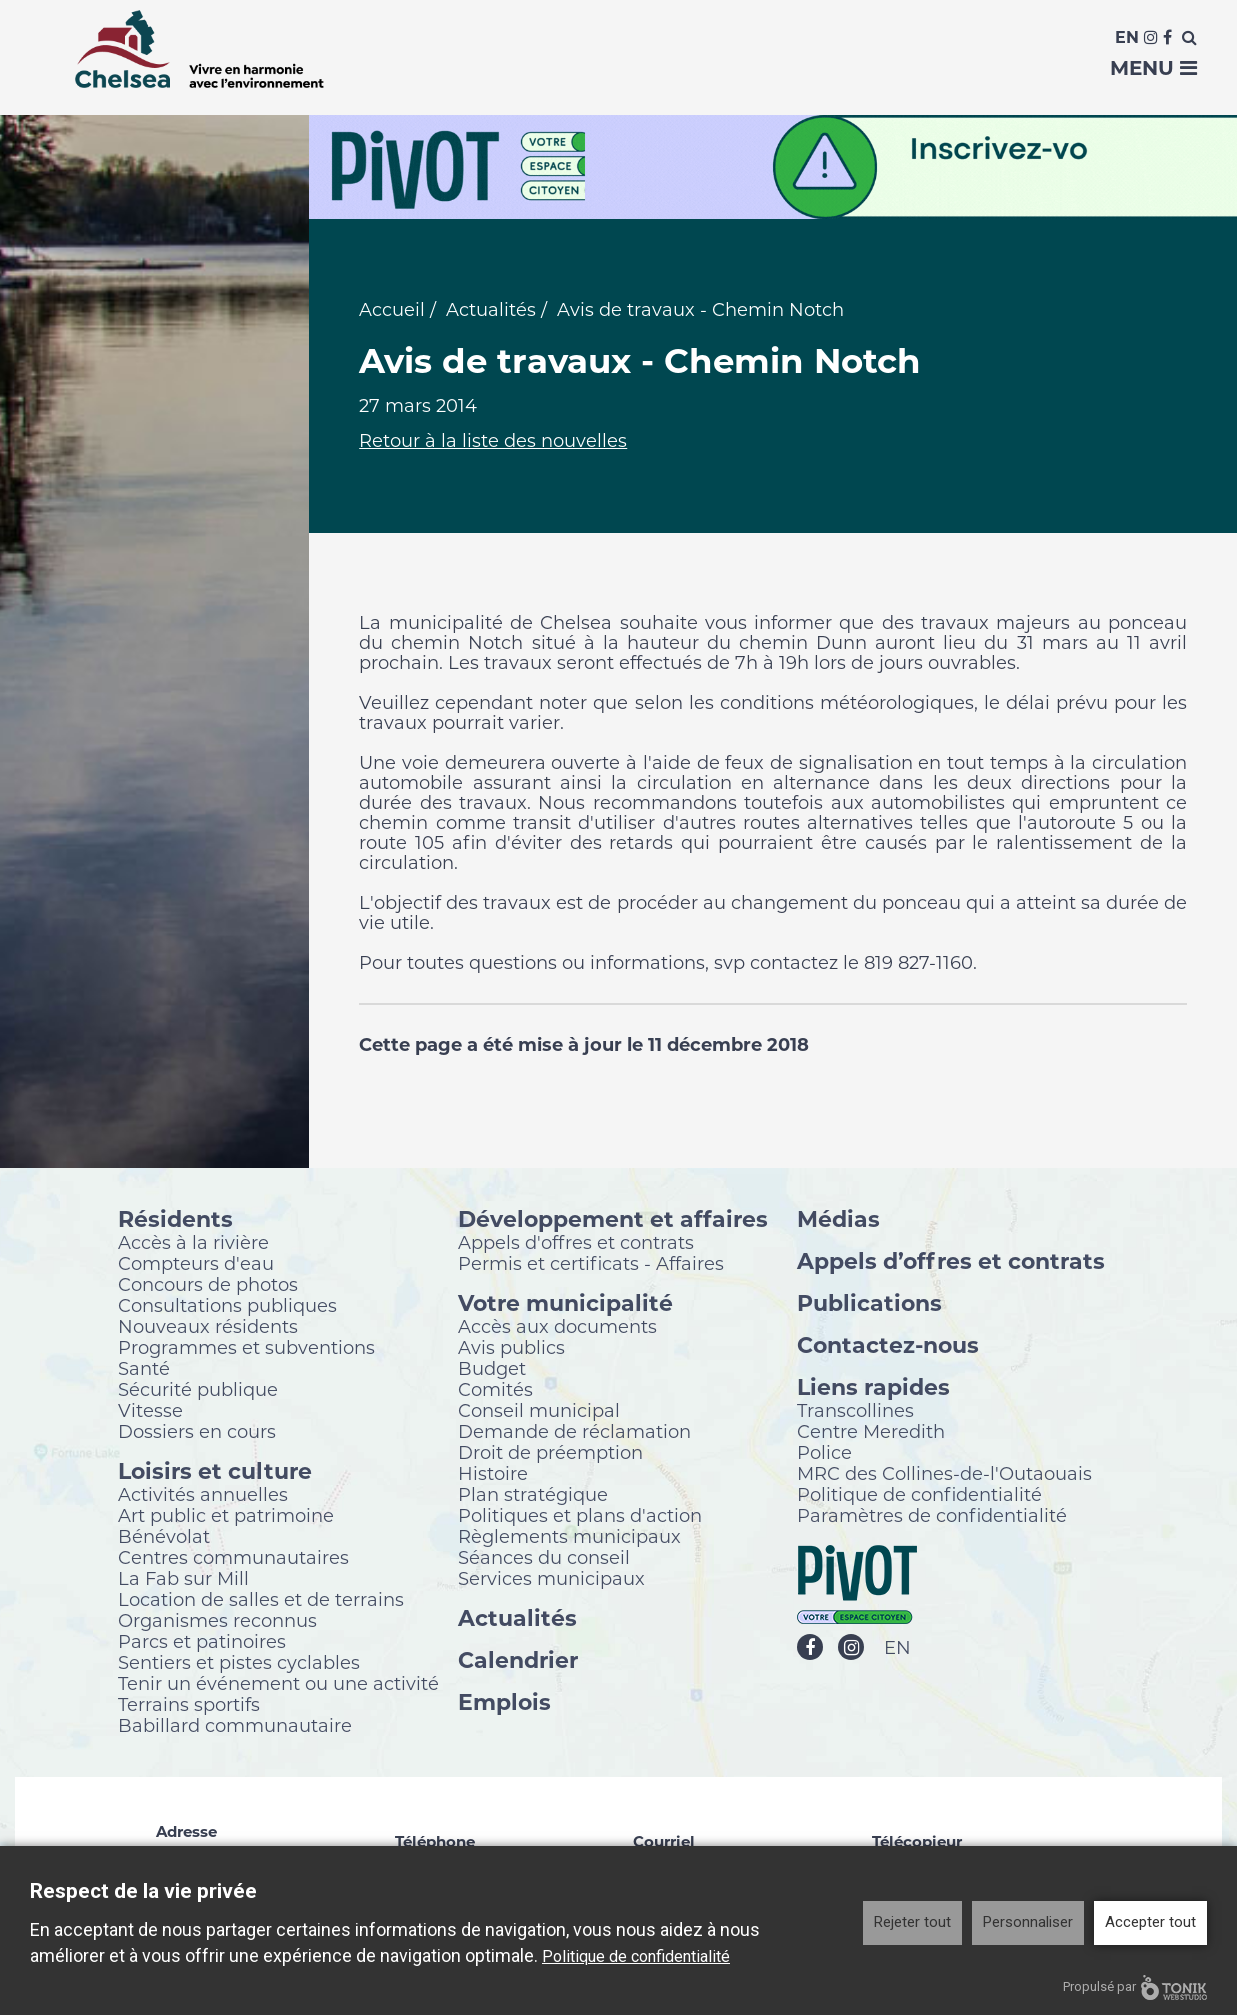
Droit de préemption (550, 1452)
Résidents (175, 1218)
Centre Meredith (871, 1431)
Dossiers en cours (197, 1431)
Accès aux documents (557, 1326)
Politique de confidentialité (919, 1494)
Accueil (392, 310)
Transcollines (855, 1410)
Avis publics (511, 1347)
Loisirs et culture (215, 1470)
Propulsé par (1135, 1987)
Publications (869, 1302)
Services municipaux (551, 1578)
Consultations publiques (227, 1305)
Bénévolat (164, 1536)
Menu (1153, 68)
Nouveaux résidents (208, 1326)
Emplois (504, 1701)
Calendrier (518, 1659)
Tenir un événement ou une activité (278, 1683)
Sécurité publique (198, 1389)
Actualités (491, 310)
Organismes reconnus (217, 1620)
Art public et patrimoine (226, 1515)
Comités (495, 1389)
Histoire (493, 1473)
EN (897, 1648)
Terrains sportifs (189, 1704)
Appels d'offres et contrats (576, 1242)
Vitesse (150, 1410)
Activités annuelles (203, 1494)
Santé (144, 1368)
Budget (492, 1368)
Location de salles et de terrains (261, 1599)
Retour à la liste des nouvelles (493, 441)
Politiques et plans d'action (580, 1515)
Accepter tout (1150, 1922)
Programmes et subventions (246, 1347)
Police (824, 1452)
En (1127, 37)
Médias (838, 1218)
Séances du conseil (544, 1557)
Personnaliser (1028, 1922)
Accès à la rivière (193, 1242)
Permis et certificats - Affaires (591, 1263)
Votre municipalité (565, 1302)
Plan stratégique (533, 1494)
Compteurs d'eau (196, 1263)
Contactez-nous (888, 1344)
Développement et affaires (613, 1218)
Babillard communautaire (235, 1725)
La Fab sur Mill (183, 1578)
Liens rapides (873, 1386)
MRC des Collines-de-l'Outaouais (944, 1473)
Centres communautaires (233, 1557)
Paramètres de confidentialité (932, 1515)
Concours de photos (208, 1284)
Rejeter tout (912, 1922)
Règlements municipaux (569, 1536)
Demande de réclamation (574, 1431)
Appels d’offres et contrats (951, 1260)
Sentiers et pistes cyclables (239, 1662)
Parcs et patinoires (202, 1641)
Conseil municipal (539, 1410)
